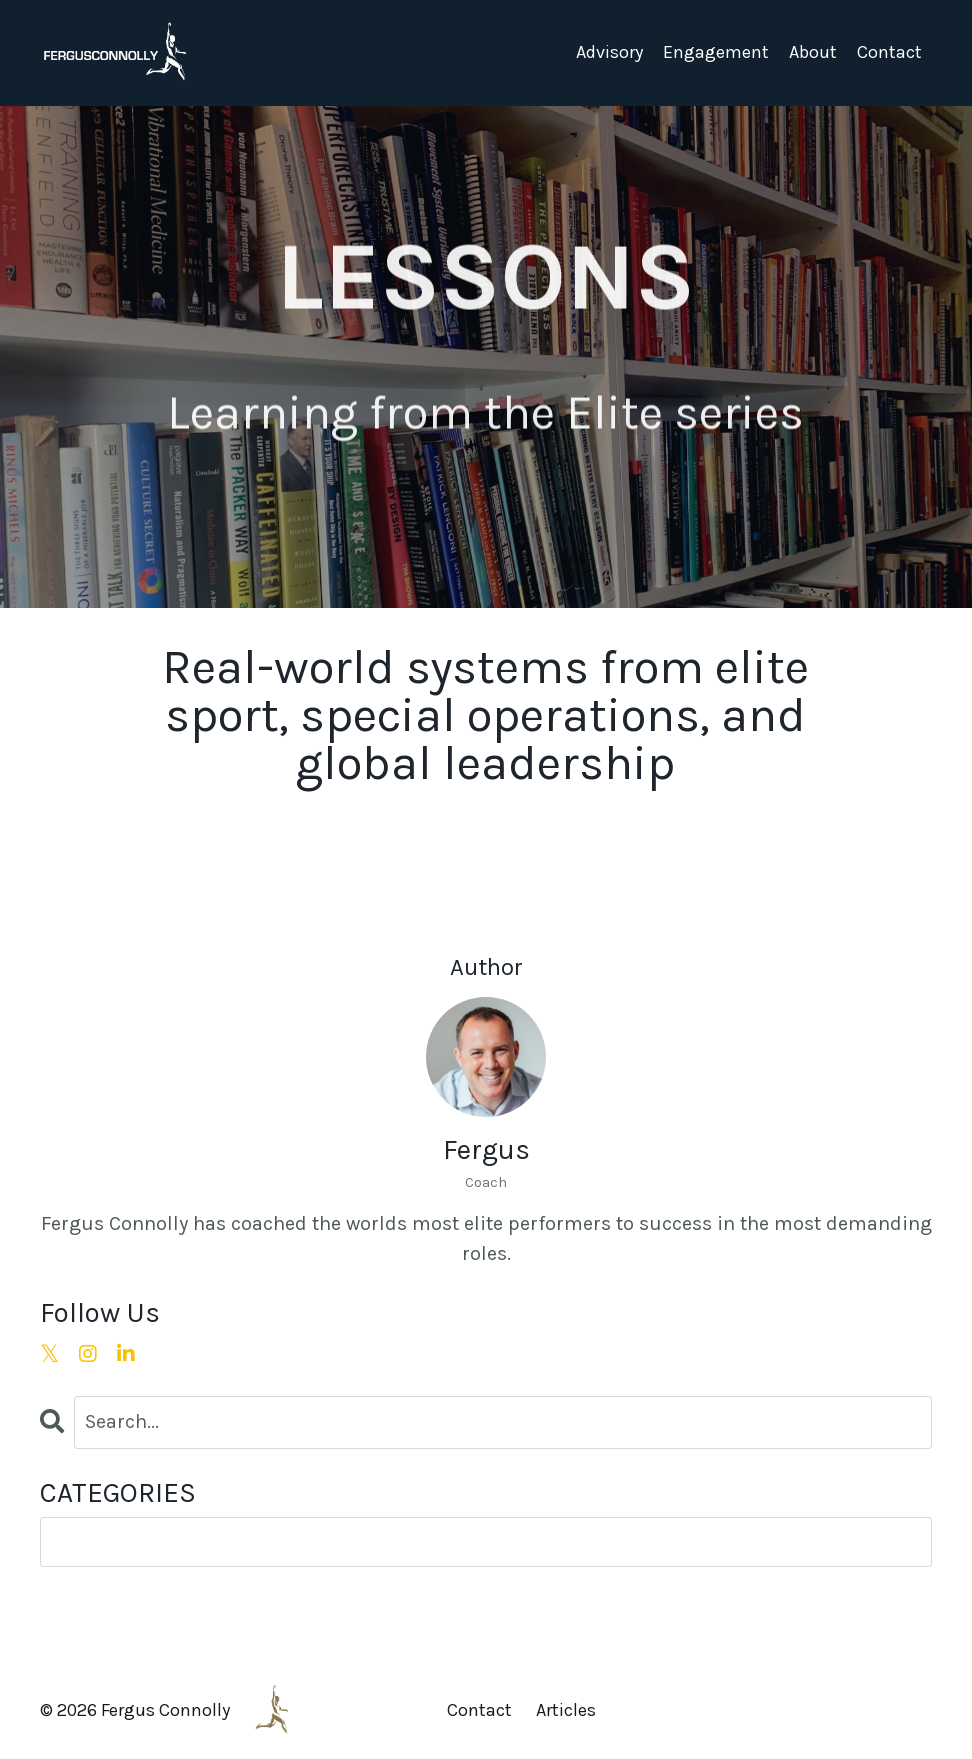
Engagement (716, 52)
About (813, 52)
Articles (566, 1710)
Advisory (609, 52)
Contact (889, 52)
